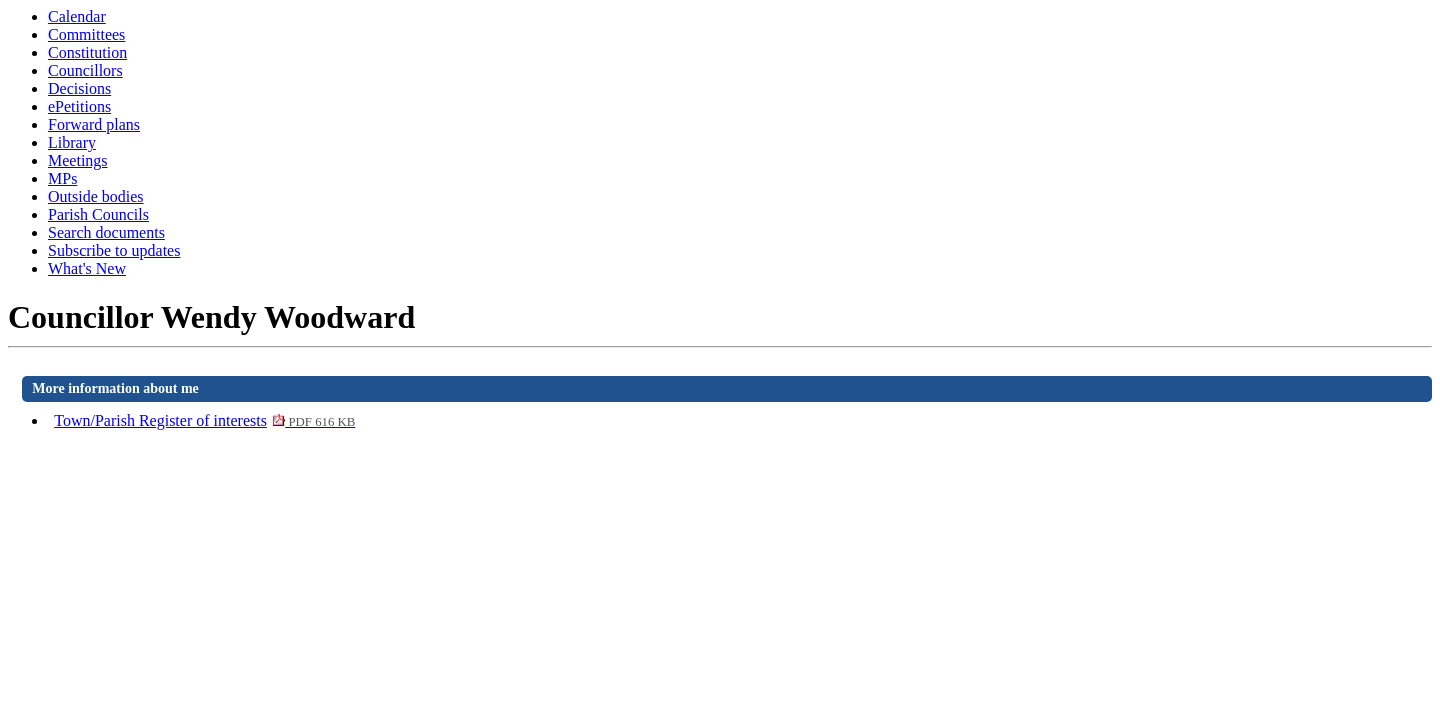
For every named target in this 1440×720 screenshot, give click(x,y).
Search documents (106, 232)
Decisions (79, 88)
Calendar (77, 16)
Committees (86, 34)
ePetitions (79, 106)
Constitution (87, 52)
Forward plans (94, 124)
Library (72, 142)
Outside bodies (96, 196)
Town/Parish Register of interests (204, 420)
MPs (62, 178)
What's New (87, 268)
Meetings (78, 160)
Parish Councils (98, 214)
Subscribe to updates (114, 250)
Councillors (85, 70)
